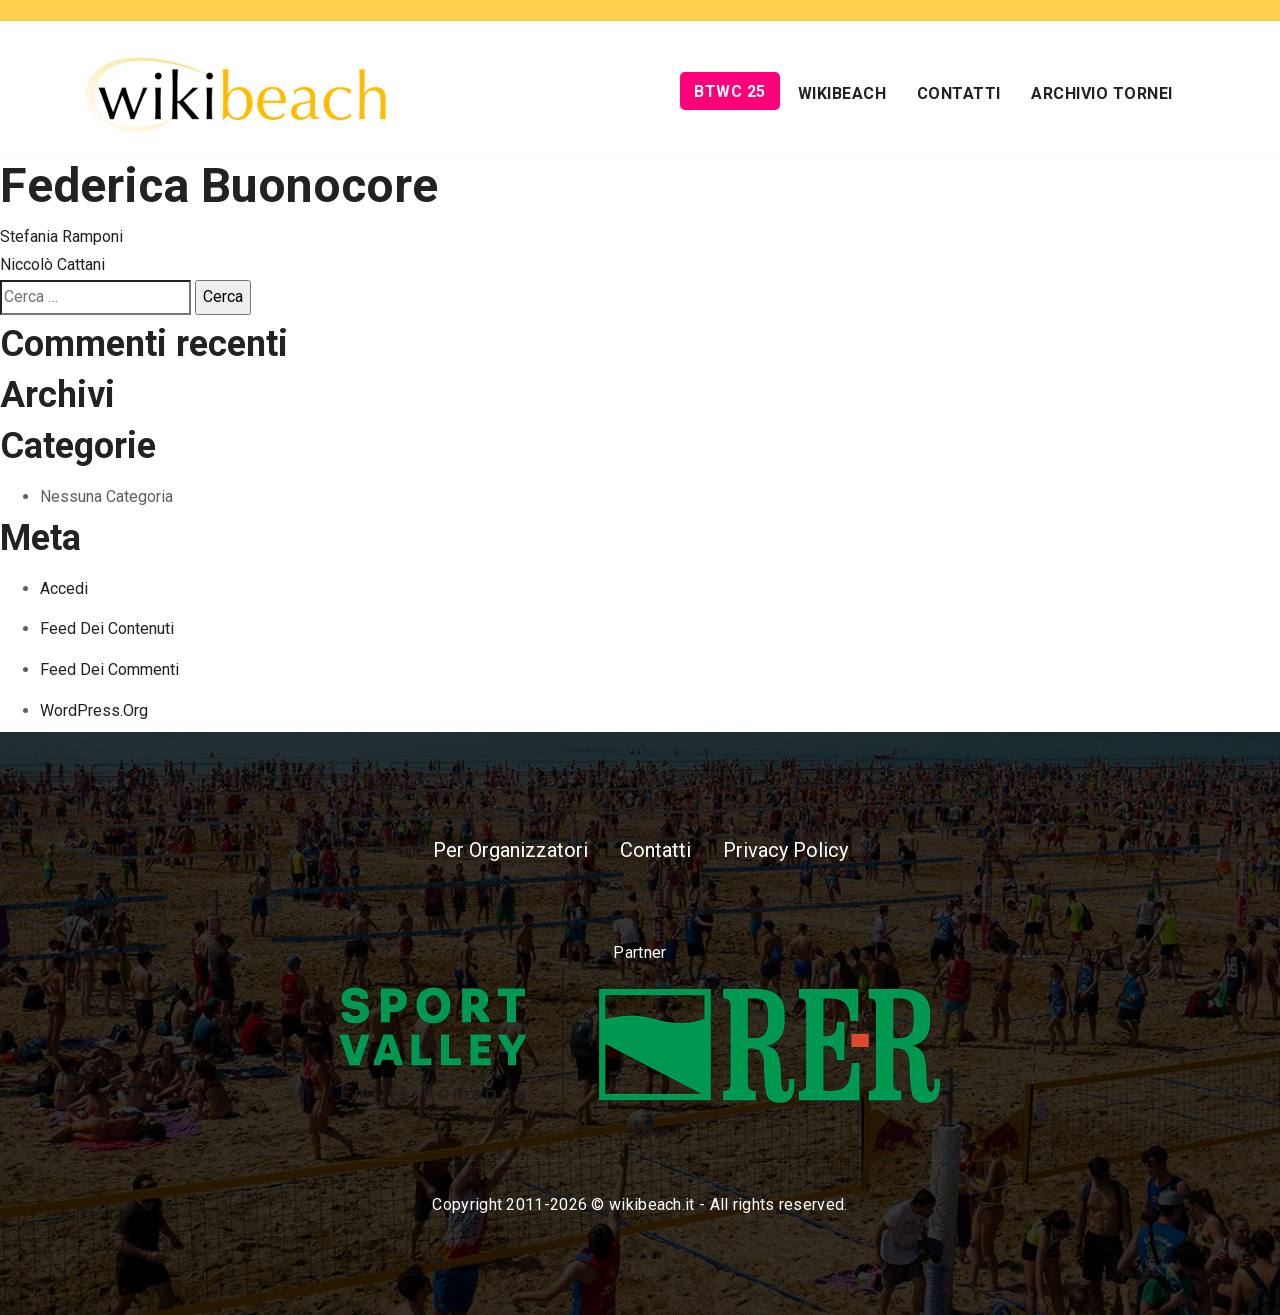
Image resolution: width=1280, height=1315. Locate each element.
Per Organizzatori (510, 850)
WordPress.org (94, 710)
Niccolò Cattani (52, 264)
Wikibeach (842, 93)
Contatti (959, 93)
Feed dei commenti (109, 669)
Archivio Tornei (1102, 93)
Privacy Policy (785, 850)
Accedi (64, 588)
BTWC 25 (730, 91)
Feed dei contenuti (107, 628)
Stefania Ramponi (61, 236)
